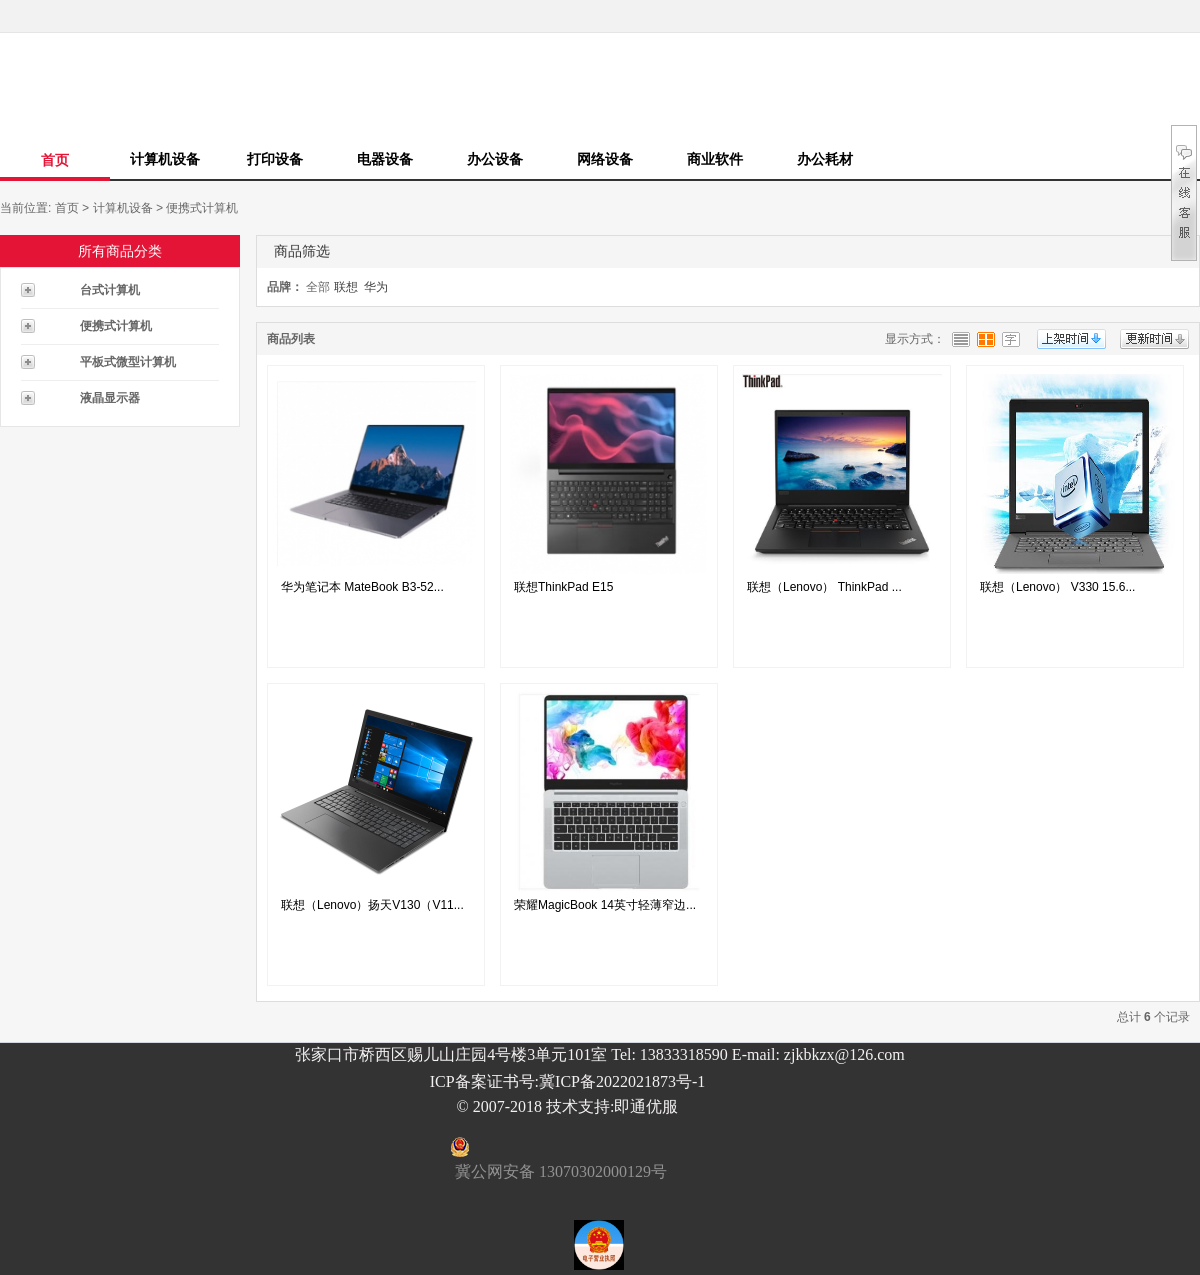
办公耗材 (825, 159)
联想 (346, 287)
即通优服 (646, 1106)
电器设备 (385, 159)
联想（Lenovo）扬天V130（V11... (372, 905)
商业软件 (715, 159)
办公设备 (495, 159)
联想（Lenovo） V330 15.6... (1057, 587)
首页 (55, 160)
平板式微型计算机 (128, 362)
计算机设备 (165, 159)
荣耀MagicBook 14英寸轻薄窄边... (605, 905)
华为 (376, 287)
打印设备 (275, 159)
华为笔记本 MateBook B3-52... (362, 587)
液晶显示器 (110, 398)
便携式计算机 (202, 208)
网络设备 (605, 159)
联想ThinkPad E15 (563, 587)
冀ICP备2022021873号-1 (622, 1081)
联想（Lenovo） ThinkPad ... (824, 587)
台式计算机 (110, 290)
